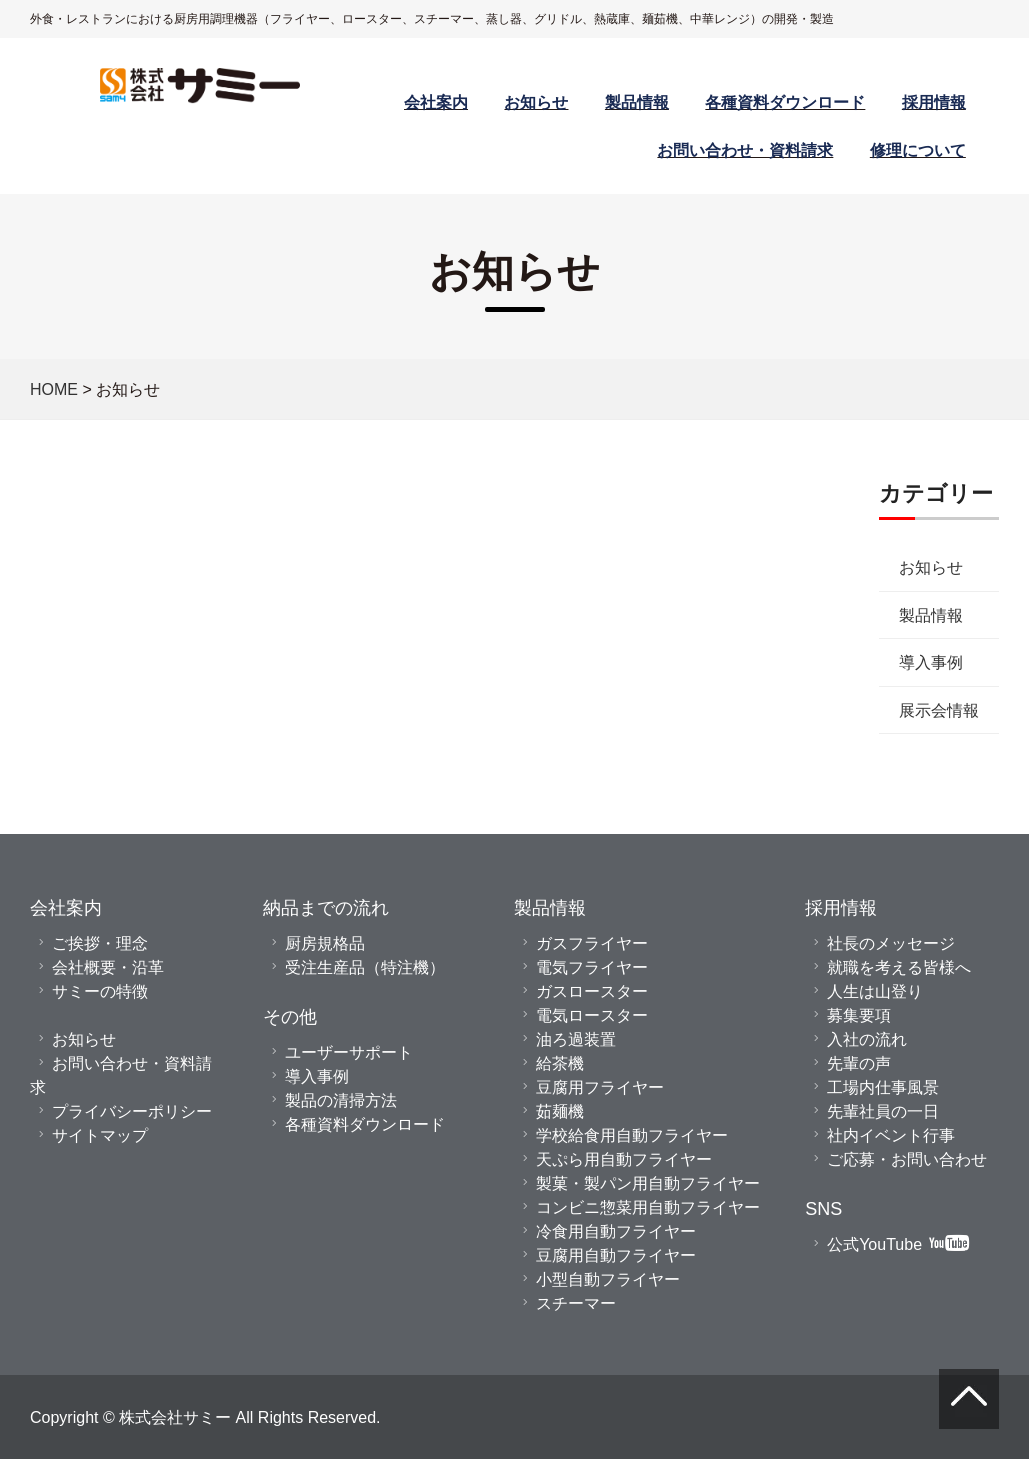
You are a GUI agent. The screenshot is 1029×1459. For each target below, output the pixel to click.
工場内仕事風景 (883, 1087)
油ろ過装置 (576, 1039)
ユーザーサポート (349, 1052)
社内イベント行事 (891, 1135)
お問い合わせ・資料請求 (745, 150)
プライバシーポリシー (132, 1111)
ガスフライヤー (592, 943)
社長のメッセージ (891, 943)
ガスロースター (592, 991)
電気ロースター (592, 1015)
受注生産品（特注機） (365, 967)
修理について (918, 150)
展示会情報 (779, 710)
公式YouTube (898, 1244)
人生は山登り (875, 991)
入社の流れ (867, 1039)
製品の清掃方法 (341, 1100)
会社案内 (436, 102)
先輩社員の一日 (883, 1111)
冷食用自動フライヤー (616, 1231)
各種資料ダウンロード (785, 102)
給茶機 (560, 1063)
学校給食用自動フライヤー (632, 1135)
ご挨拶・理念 (100, 943)
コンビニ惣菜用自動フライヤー (648, 1207)
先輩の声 (859, 1063)
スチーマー (576, 1303)
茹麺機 (560, 1111)
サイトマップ (100, 1135)
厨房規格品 (325, 943)
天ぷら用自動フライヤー (624, 1159)
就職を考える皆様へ (899, 967)
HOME (54, 389)
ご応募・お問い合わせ (907, 1159)
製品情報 (637, 102)
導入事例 (771, 662)
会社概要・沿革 (108, 967)
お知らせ (536, 102)
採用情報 (934, 102)
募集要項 (859, 1015)
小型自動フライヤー (608, 1279)
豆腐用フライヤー (600, 1087)
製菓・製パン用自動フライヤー (648, 1183)
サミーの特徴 (100, 991)
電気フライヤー (592, 967)
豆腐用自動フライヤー (616, 1255)
